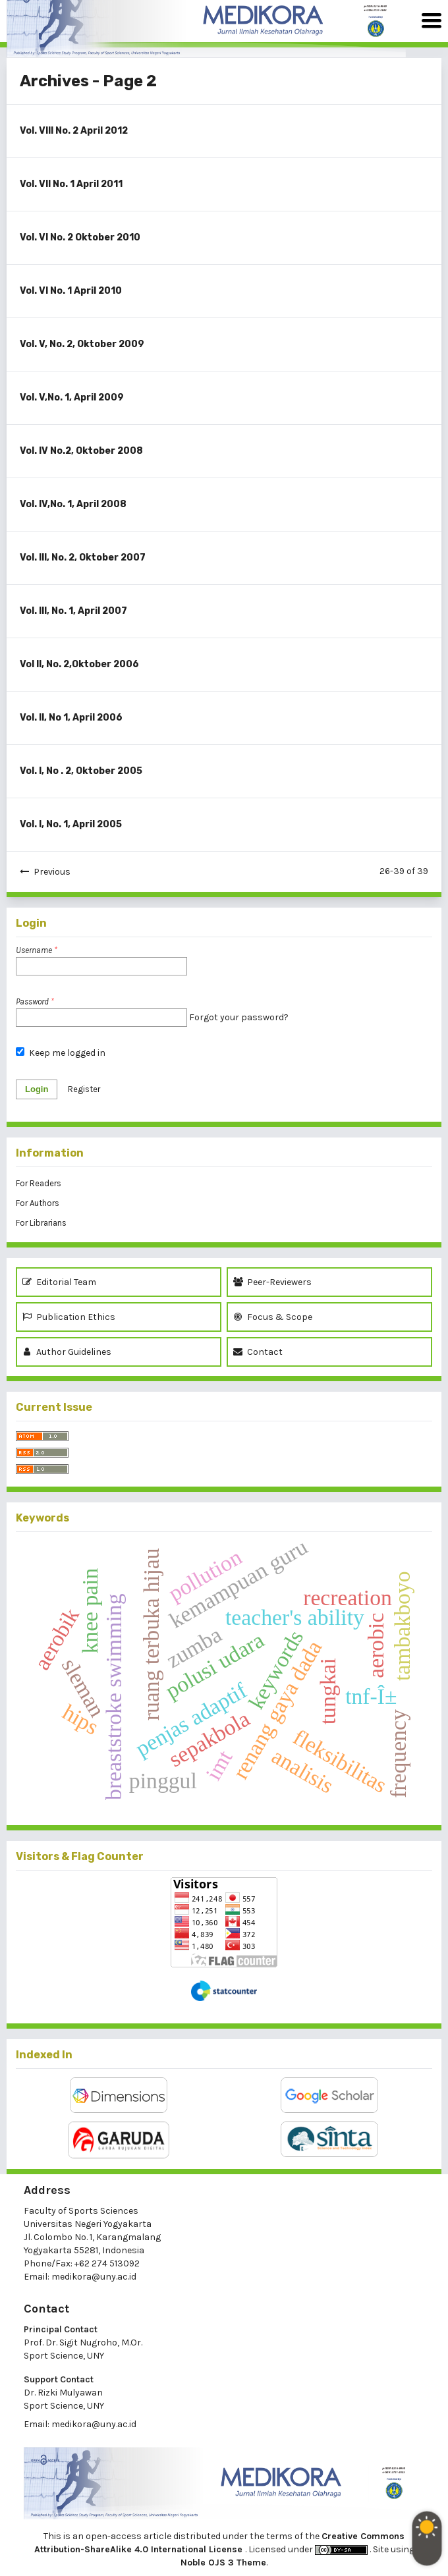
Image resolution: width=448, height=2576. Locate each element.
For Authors (37, 1203)
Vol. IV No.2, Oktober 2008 (81, 450)
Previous (52, 871)
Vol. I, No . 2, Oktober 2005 (81, 771)
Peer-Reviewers (274, 1282)
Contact (258, 1352)
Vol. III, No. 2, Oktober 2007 (83, 557)
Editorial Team (59, 1282)
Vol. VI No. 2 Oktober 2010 (80, 237)
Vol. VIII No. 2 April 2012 (74, 130)
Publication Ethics (68, 1317)
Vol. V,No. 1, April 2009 (72, 397)
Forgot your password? (239, 1017)
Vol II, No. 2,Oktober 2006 (79, 664)
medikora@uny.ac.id (93, 2276)
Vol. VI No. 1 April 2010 (71, 290)
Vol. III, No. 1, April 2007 (73, 611)
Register (84, 1089)
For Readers (38, 1183)
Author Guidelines (66, 1352)
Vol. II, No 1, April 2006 (71, 717)
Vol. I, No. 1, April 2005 (71, 824)
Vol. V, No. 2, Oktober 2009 (82, 344)
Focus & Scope (272, 1317)
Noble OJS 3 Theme (223, 2562)
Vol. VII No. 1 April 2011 (71, 184)
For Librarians (41, 1223)
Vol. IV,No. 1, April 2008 (73, 504)
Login (36, 1089)
